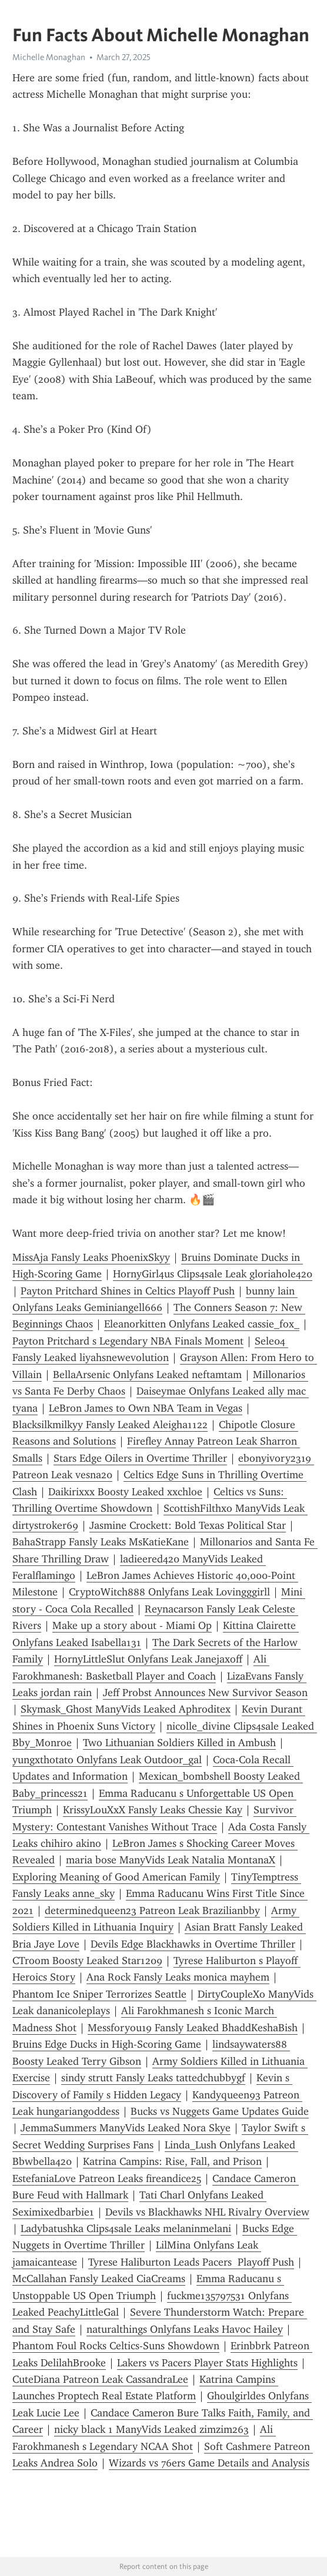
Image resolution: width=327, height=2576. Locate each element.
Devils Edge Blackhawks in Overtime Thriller (193, 1944)
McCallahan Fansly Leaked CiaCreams (98, 2278)
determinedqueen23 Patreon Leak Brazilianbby (152, 1910)
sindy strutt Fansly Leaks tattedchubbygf (153, 2077)
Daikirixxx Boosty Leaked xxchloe (125, 1491)
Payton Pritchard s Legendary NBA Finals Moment (127, 1341)
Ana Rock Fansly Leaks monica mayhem (177, 1977)
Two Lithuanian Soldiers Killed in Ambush (179, 1742)
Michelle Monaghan (48, 57)
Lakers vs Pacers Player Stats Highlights (207, 2362)
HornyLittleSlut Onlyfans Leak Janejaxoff (148, 1659)
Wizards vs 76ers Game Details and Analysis (209, 2462)
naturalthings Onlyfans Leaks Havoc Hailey (184, 2329)
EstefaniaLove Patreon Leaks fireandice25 (106, 2178)
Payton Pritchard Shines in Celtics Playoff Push (128, 1290)
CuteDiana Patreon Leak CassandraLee (100, 2379)
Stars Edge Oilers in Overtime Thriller (140, 1458)
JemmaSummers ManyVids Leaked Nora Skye (126, 2127)
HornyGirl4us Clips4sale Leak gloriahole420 (212, 1273)
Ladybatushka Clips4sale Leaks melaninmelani (126, 2228)
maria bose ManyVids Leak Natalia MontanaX (170, 1859)
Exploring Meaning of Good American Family (116, 1876)
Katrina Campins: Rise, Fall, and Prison (172, 2161)
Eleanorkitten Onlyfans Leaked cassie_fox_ (201, 1323)
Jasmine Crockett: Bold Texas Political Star (187, 1525)
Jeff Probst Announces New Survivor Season (205, 1692)
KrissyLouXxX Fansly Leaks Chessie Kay (152, 1809)
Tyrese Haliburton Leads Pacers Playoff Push (191, 2262)
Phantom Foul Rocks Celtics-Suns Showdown (115, 2345)
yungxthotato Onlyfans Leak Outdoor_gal (107, 1759)
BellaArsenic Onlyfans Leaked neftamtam (147, 1374)
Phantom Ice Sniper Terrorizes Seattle (99, 1994)
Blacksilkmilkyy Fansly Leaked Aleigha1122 (110, 1424)
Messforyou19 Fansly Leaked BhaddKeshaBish (193, 2027)
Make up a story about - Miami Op (132, 1625)
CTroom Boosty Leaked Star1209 (87, 1960)
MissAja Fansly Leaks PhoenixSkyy (91, 1257)
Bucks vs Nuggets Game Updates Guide (220, 2111)
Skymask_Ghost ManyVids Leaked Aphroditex (126, 1709)
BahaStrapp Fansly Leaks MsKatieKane (100, 1541)
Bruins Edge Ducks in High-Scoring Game (106, 2044)
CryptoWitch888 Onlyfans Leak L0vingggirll (169, 1591)
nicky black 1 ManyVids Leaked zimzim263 (151, 2429)
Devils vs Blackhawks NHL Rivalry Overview (207, 2212)
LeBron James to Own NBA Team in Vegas (145, 1408)
